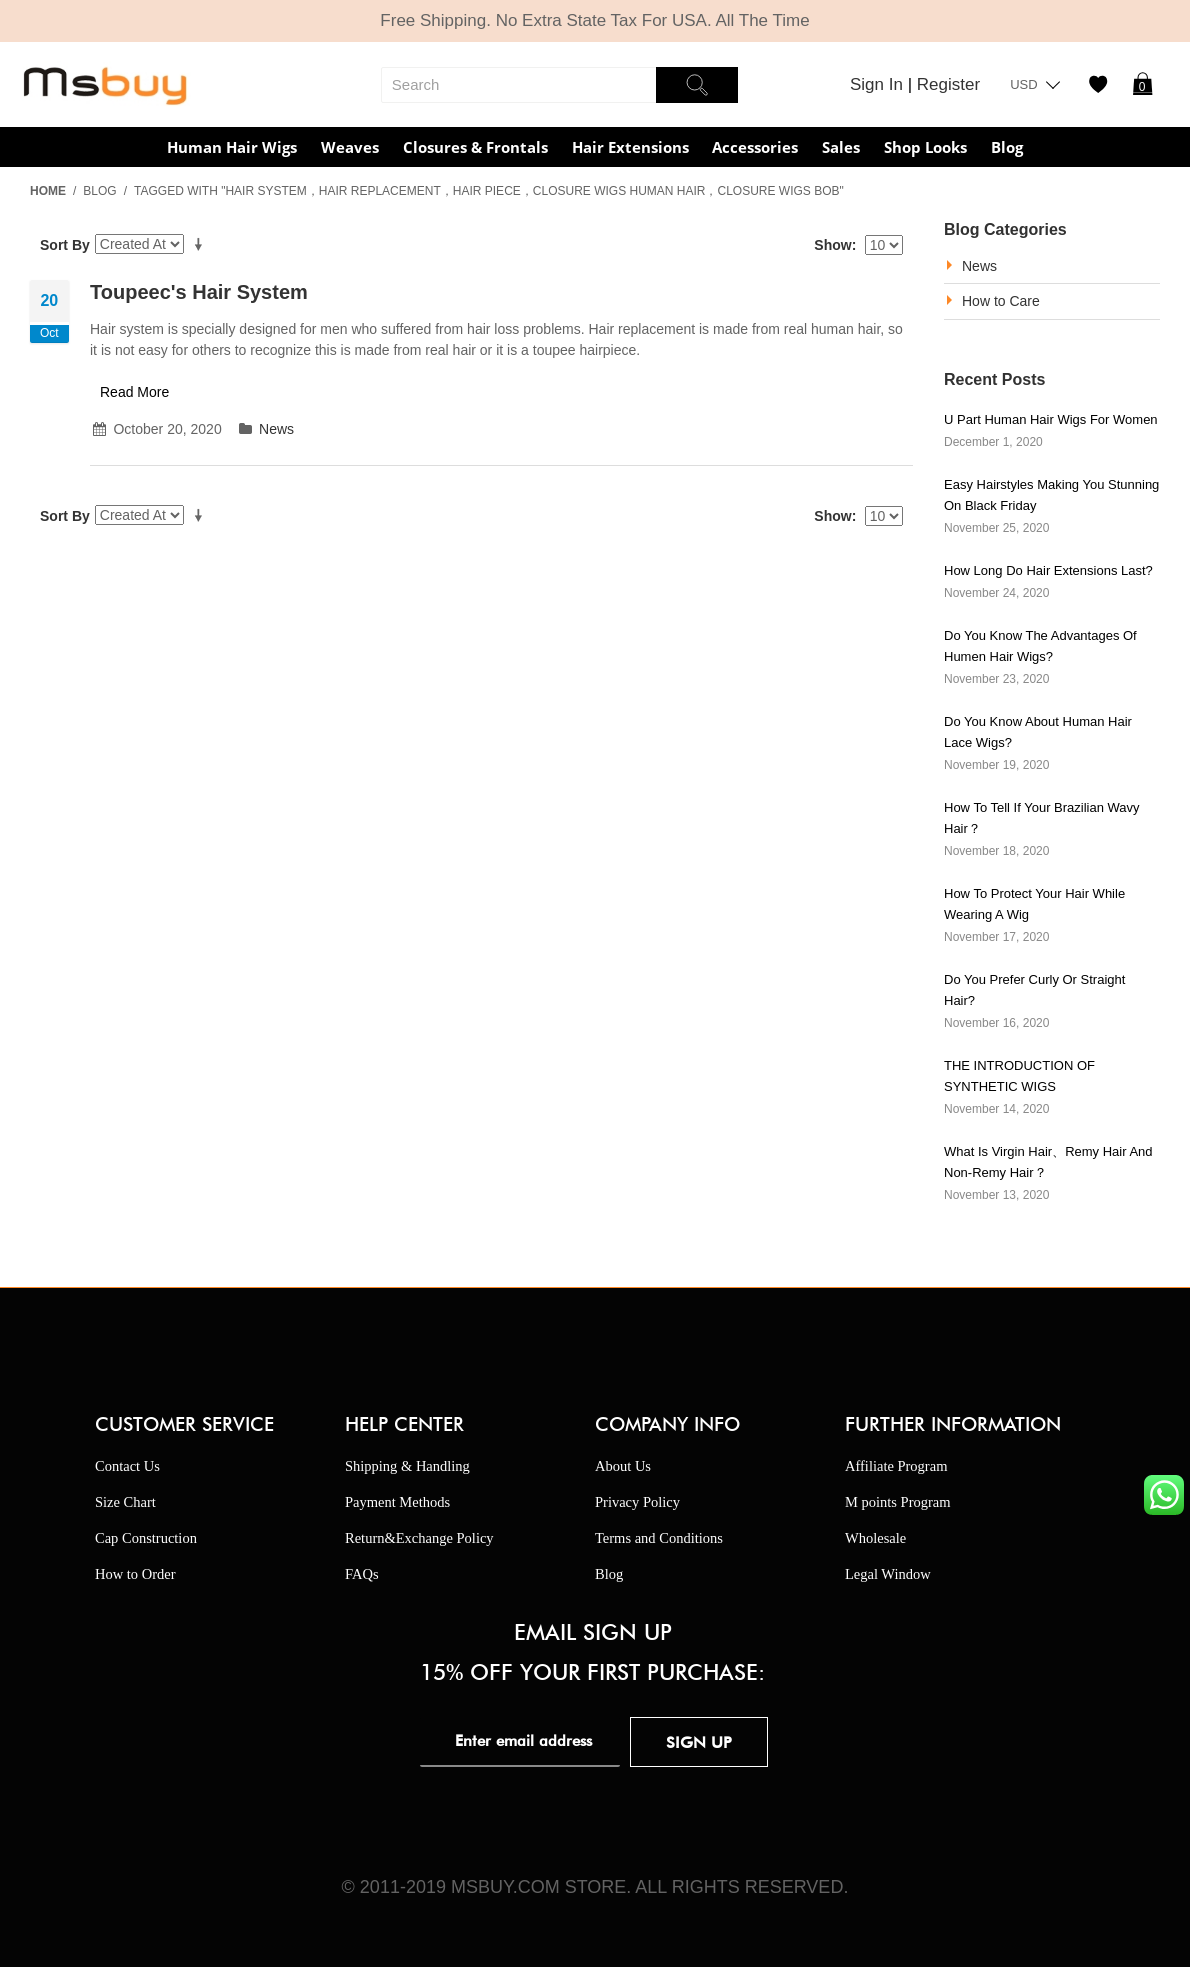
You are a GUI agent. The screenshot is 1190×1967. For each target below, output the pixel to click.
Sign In (879, 84)
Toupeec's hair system (199, 292)
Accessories (755, 147)
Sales (841, 147)
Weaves (350, 147)
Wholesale (875, 1538)
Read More (134, 392)
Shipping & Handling (407, 1466)
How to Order (135, 1574)
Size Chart (125, 1502)
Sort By (65, 245)
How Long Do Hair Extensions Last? (1048, 570)
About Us (623, 1466)
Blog (1007, 147)
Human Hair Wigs (232, 147)
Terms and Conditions (659, 1538)
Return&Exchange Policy (419, 1538)
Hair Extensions (630, 147)
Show (832, 245)
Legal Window (888, 1574)
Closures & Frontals (475, 147)
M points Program (898, 1502)
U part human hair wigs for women (1051, 419)
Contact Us (127, 1466)
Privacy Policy (637, 1502)
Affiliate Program (896, 1466)
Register (948, 84)
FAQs (362, 1574)
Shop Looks (925, 147)
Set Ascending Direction (202, 245)
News (276, 429)
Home (48, 191)
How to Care (1001, 301)
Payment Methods (397, 1502)
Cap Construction (146, 1538)
